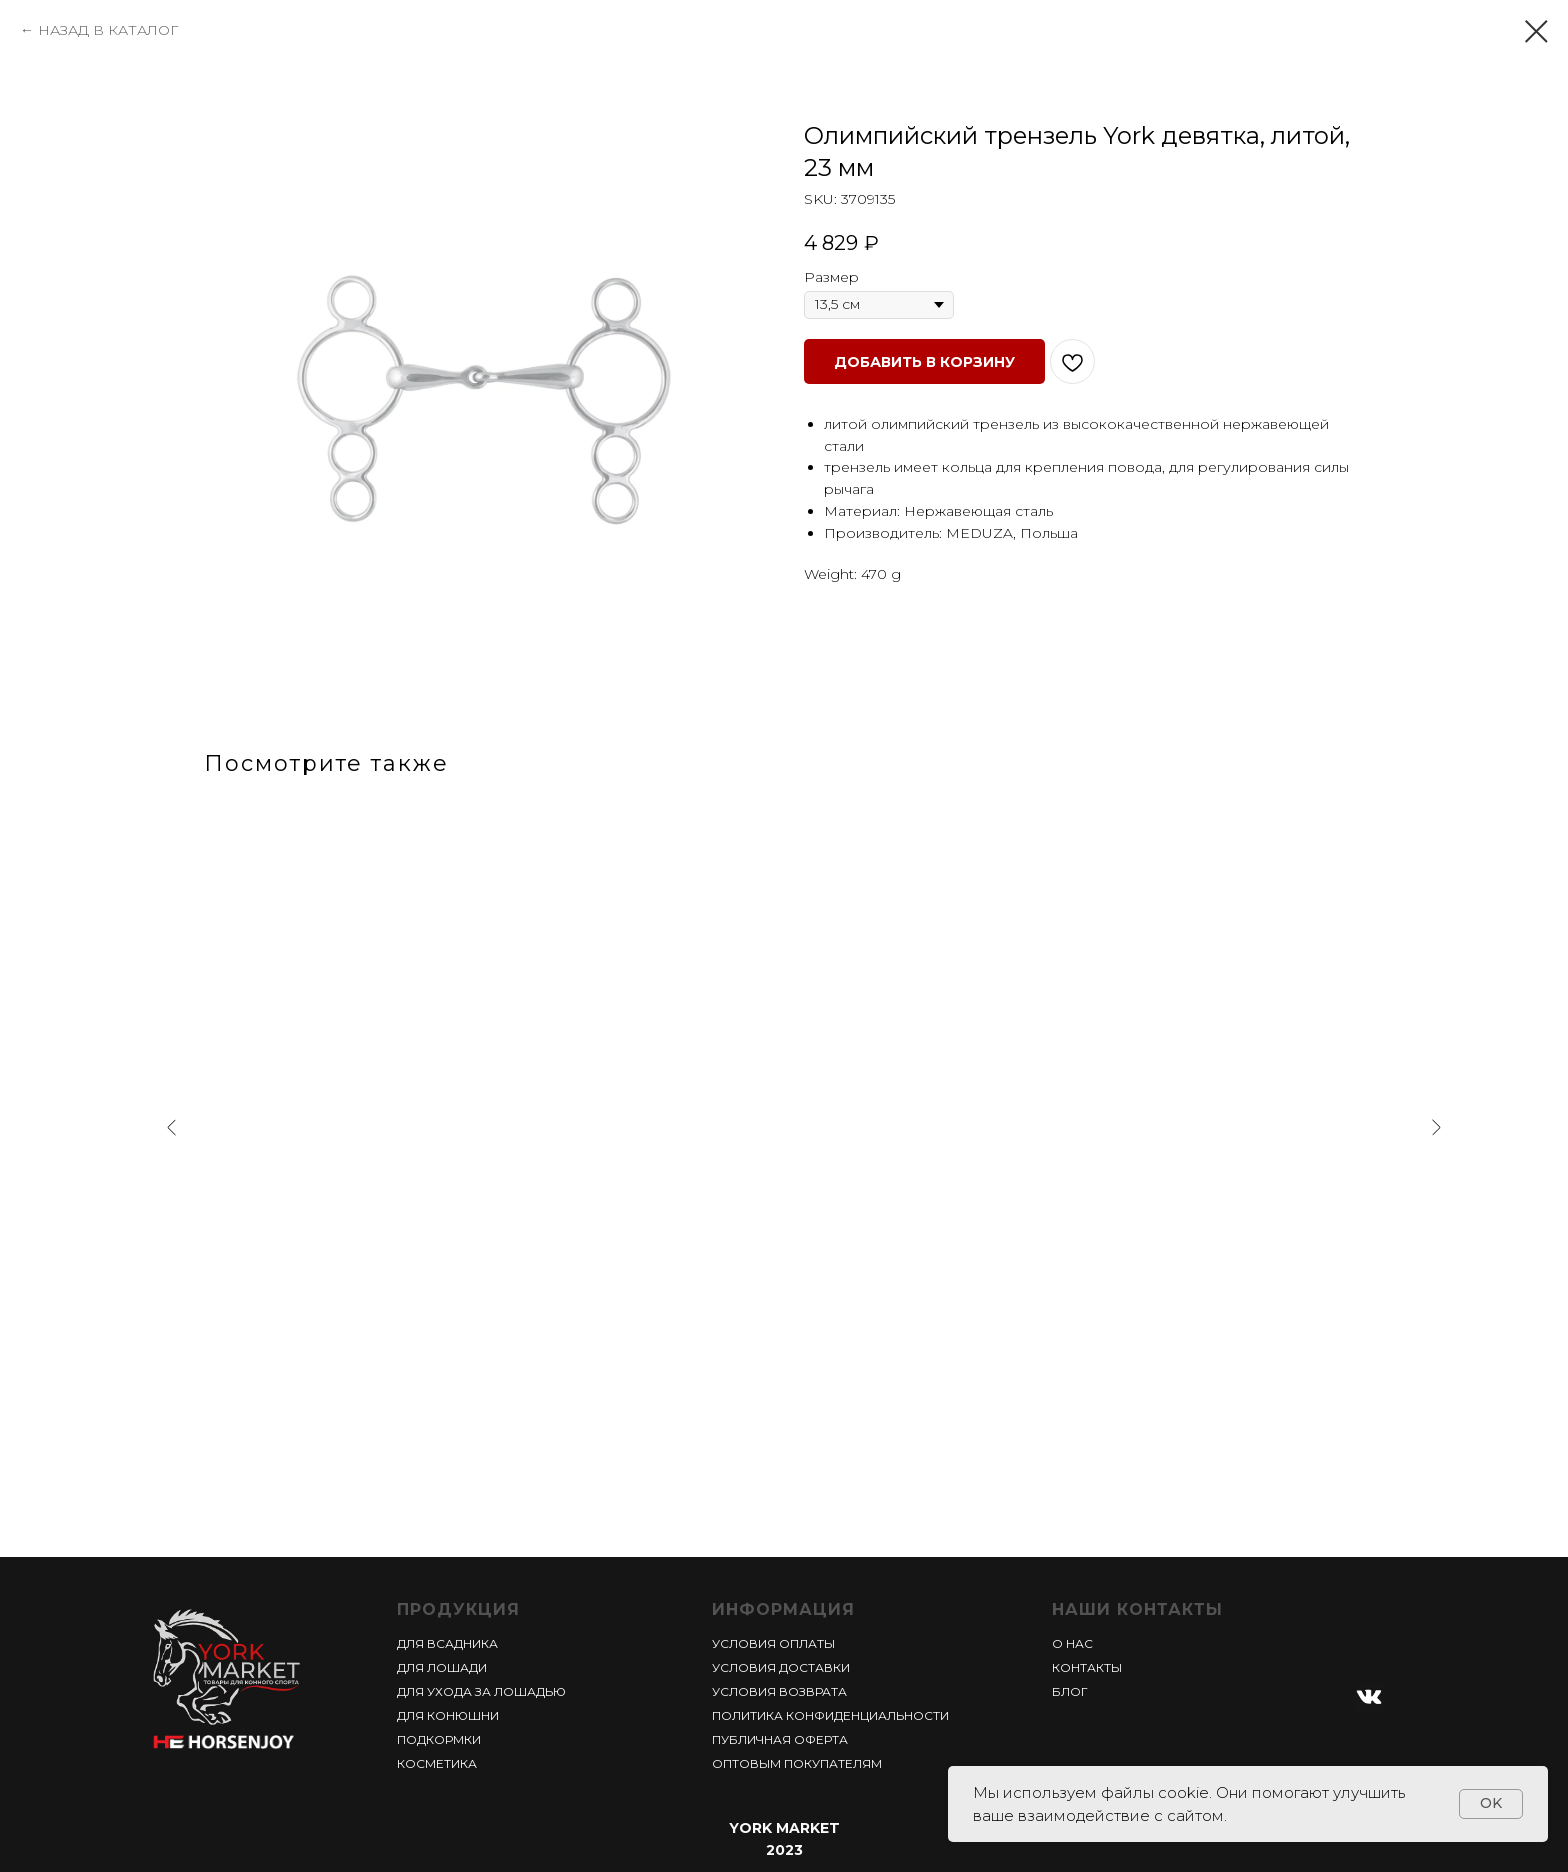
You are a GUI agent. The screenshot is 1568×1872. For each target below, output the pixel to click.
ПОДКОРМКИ (439, 1739)
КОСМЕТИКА (437, 1763)
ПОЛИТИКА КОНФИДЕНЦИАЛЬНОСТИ (830, 1715)
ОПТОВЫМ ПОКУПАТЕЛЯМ (797, 1763)
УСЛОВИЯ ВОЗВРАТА (779, 1691)
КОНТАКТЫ (1087, 1667)
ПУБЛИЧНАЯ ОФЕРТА (780, 1739)
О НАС (1072, 1643)
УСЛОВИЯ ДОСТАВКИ (781, 1667)
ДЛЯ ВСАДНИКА (447, 1643)
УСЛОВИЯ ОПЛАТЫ (773, 1643)
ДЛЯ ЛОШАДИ (442, 1667)
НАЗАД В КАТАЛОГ (108, 30)
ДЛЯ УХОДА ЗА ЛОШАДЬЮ (481, 1691)
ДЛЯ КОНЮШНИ (448, 1715)
